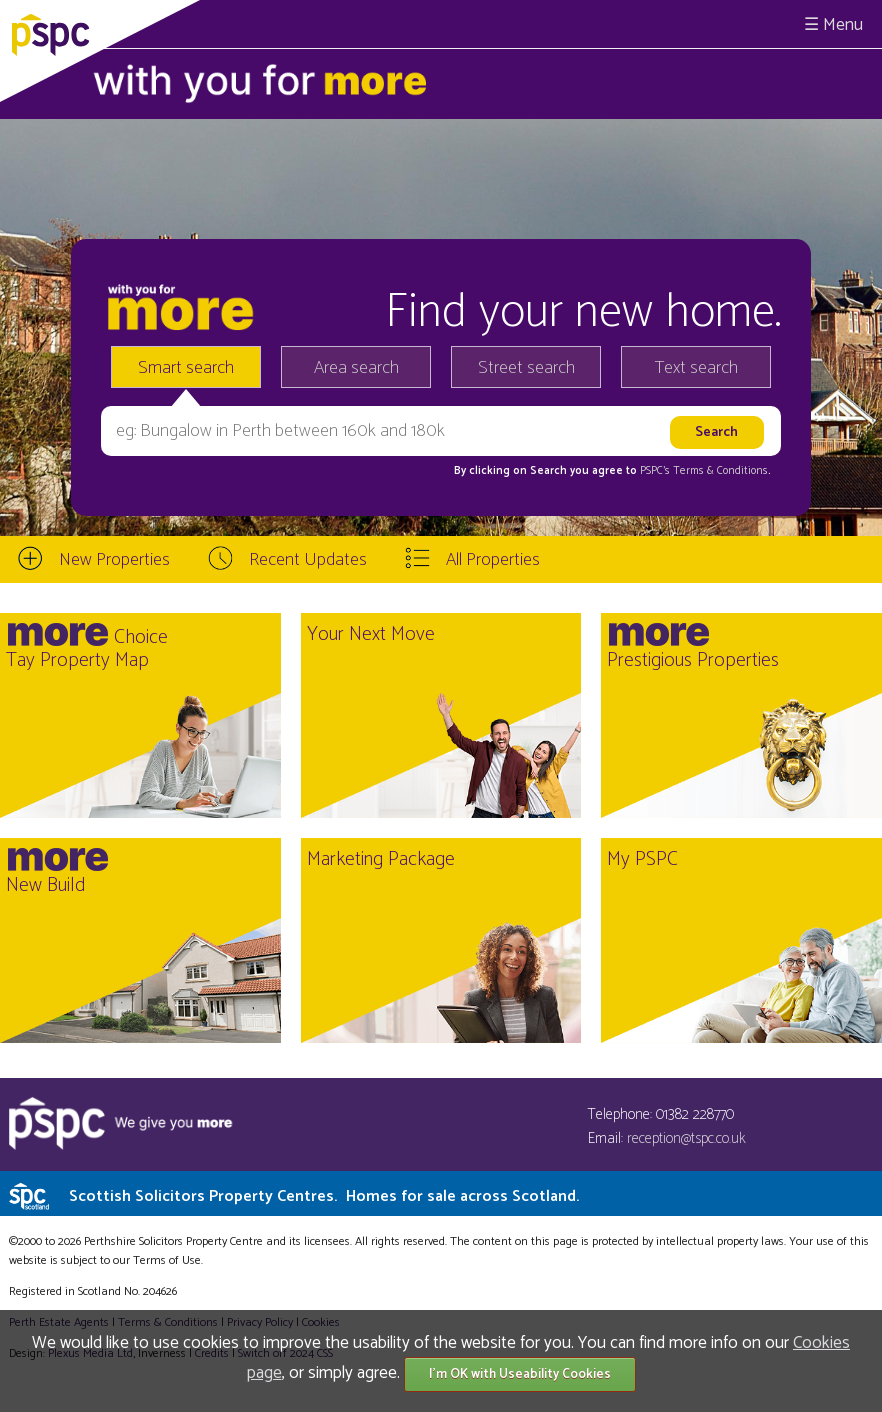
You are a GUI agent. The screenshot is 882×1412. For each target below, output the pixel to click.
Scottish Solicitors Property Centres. (324, 1196)
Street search (526, 368)
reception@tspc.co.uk (686, 1138)
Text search (696, 368)
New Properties (114, 560)
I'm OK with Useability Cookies (520, 1374)
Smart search (186, 368)
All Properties (493, 560)
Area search (356, 368)
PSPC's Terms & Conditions (704, 471)
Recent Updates (308, 560)
